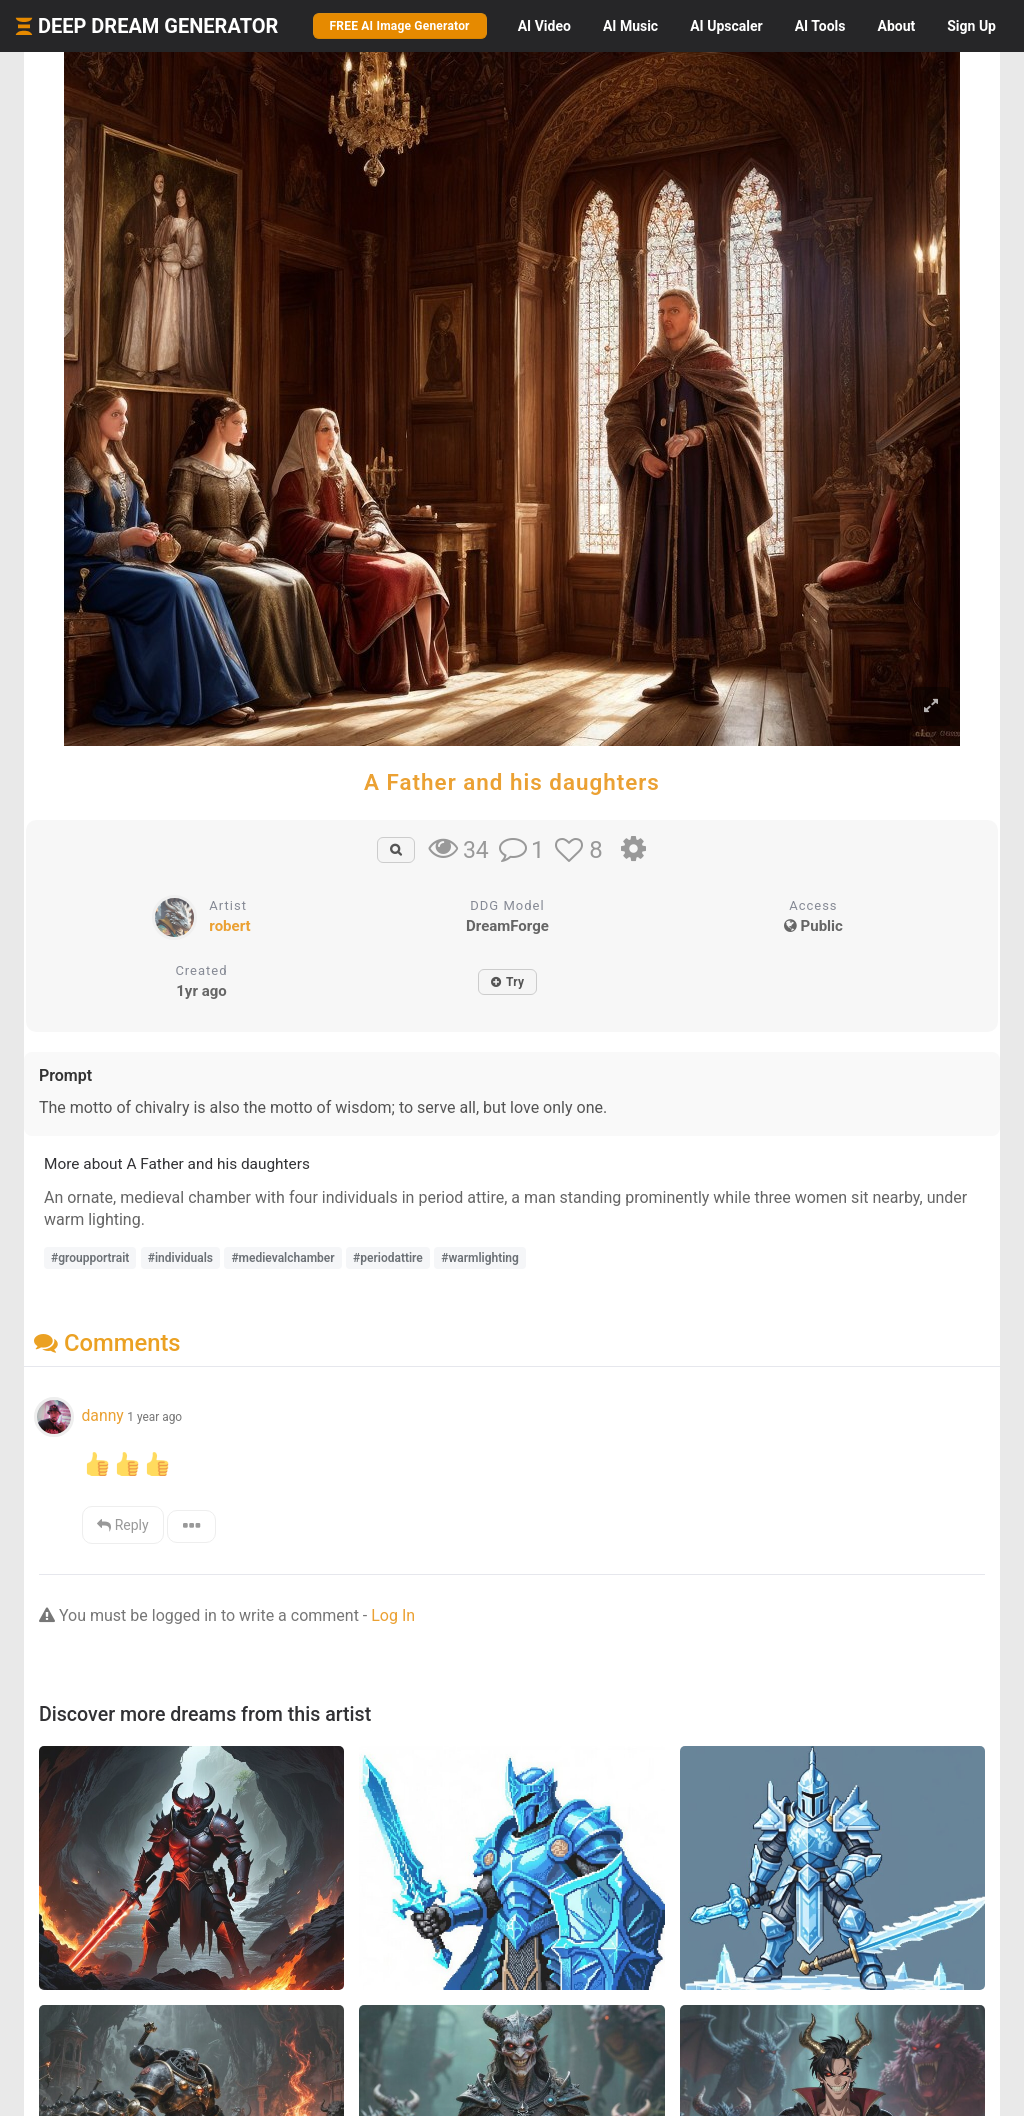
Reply (122, 1525)
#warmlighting (480, 1258)
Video (544, 26)
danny (102, 1415)
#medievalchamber (282, 1258)
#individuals (180, 1258)
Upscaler (726, 26)
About (896, 26)
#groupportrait (90, 1258)
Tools (820, 26)
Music (630, 26)
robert (229, 926)
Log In (393, 1615)
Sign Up (971, 26)
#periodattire (388, 1258)
